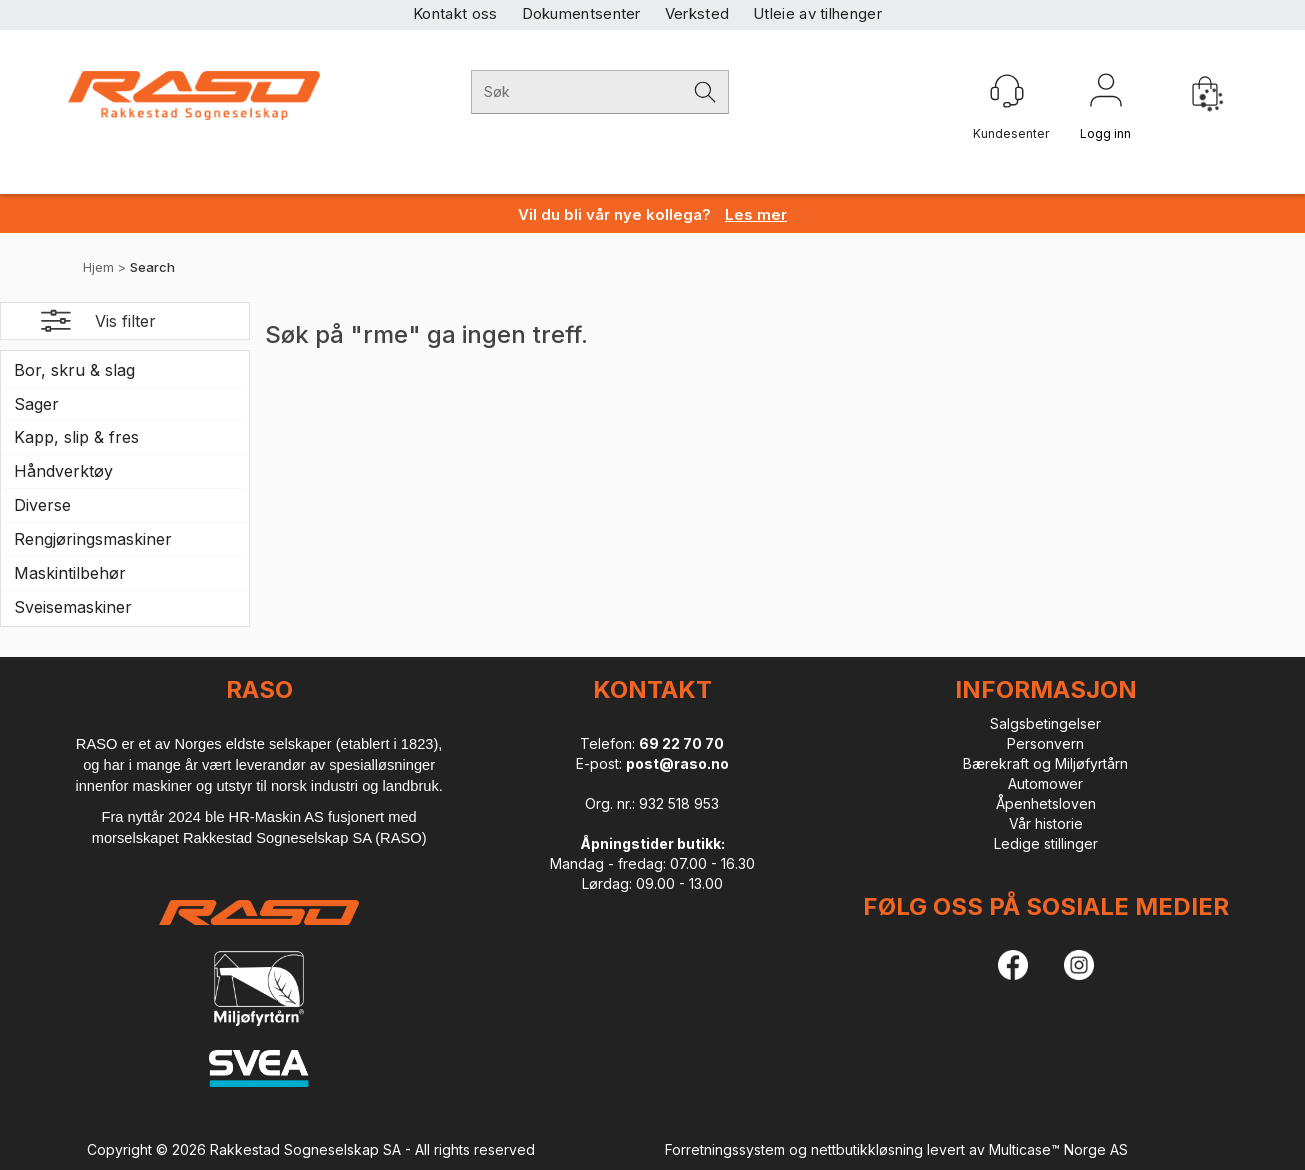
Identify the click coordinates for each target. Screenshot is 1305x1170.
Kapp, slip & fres (76, 437)
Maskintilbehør (70, 573)
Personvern (1045, 743)
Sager (36, 404)
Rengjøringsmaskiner (93, 539)
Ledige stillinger (1046, 843)
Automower (1045, 783)
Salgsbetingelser (1045, 723)
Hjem (98, 267)
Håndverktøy (63, 471)
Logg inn (1106, 94)
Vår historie (1046, 823)
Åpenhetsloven (1046, 803)
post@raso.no (677, 763)
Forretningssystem (725, 1149)
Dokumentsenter (581, 13)
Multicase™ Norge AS (1058, 1149)
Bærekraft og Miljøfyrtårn (1045, 763)
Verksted (697, 13)
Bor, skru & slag (74, 370)
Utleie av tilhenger (817, 13)
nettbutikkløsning (867, 1149)
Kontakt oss (455, 13)
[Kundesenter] (1007, 91)
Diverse (42, 505)
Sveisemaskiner (73, 607)
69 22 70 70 (681, 743)
